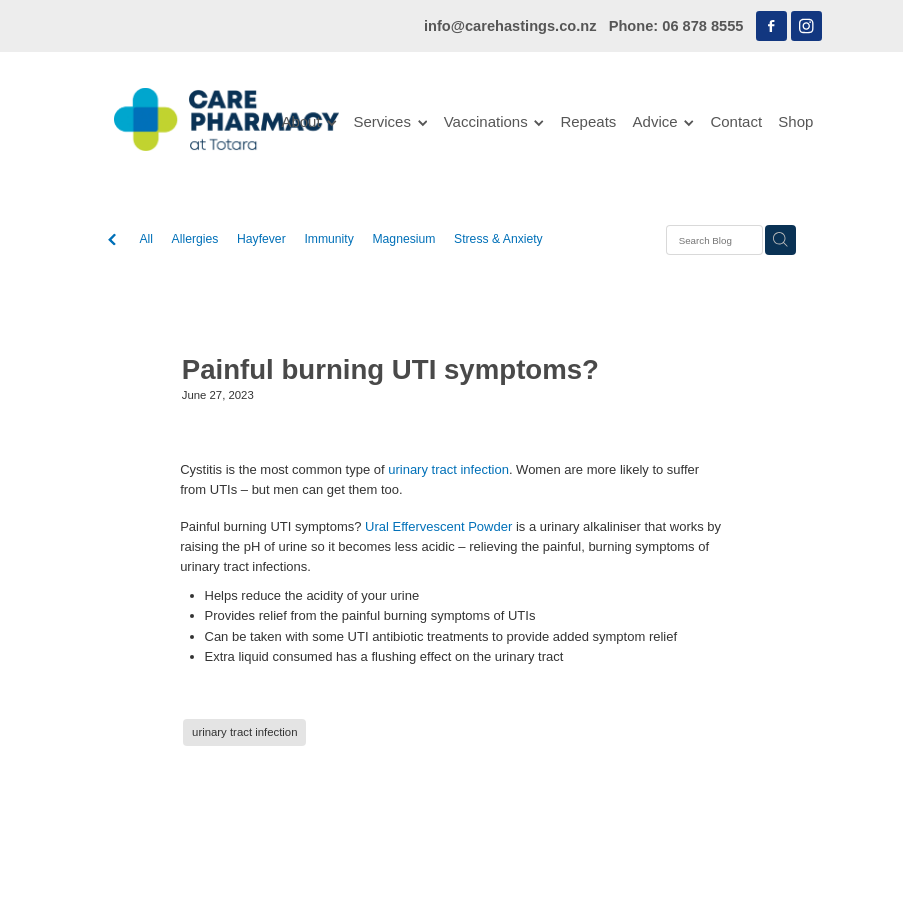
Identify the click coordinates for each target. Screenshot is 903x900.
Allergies (195, 239)
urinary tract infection (448, 469)
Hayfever (261, 239)
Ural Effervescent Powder (438, 526)
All (146, 239)
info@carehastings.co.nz (510, 26)
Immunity (328, 239)
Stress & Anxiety (498, 239)
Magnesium (403, 239)
